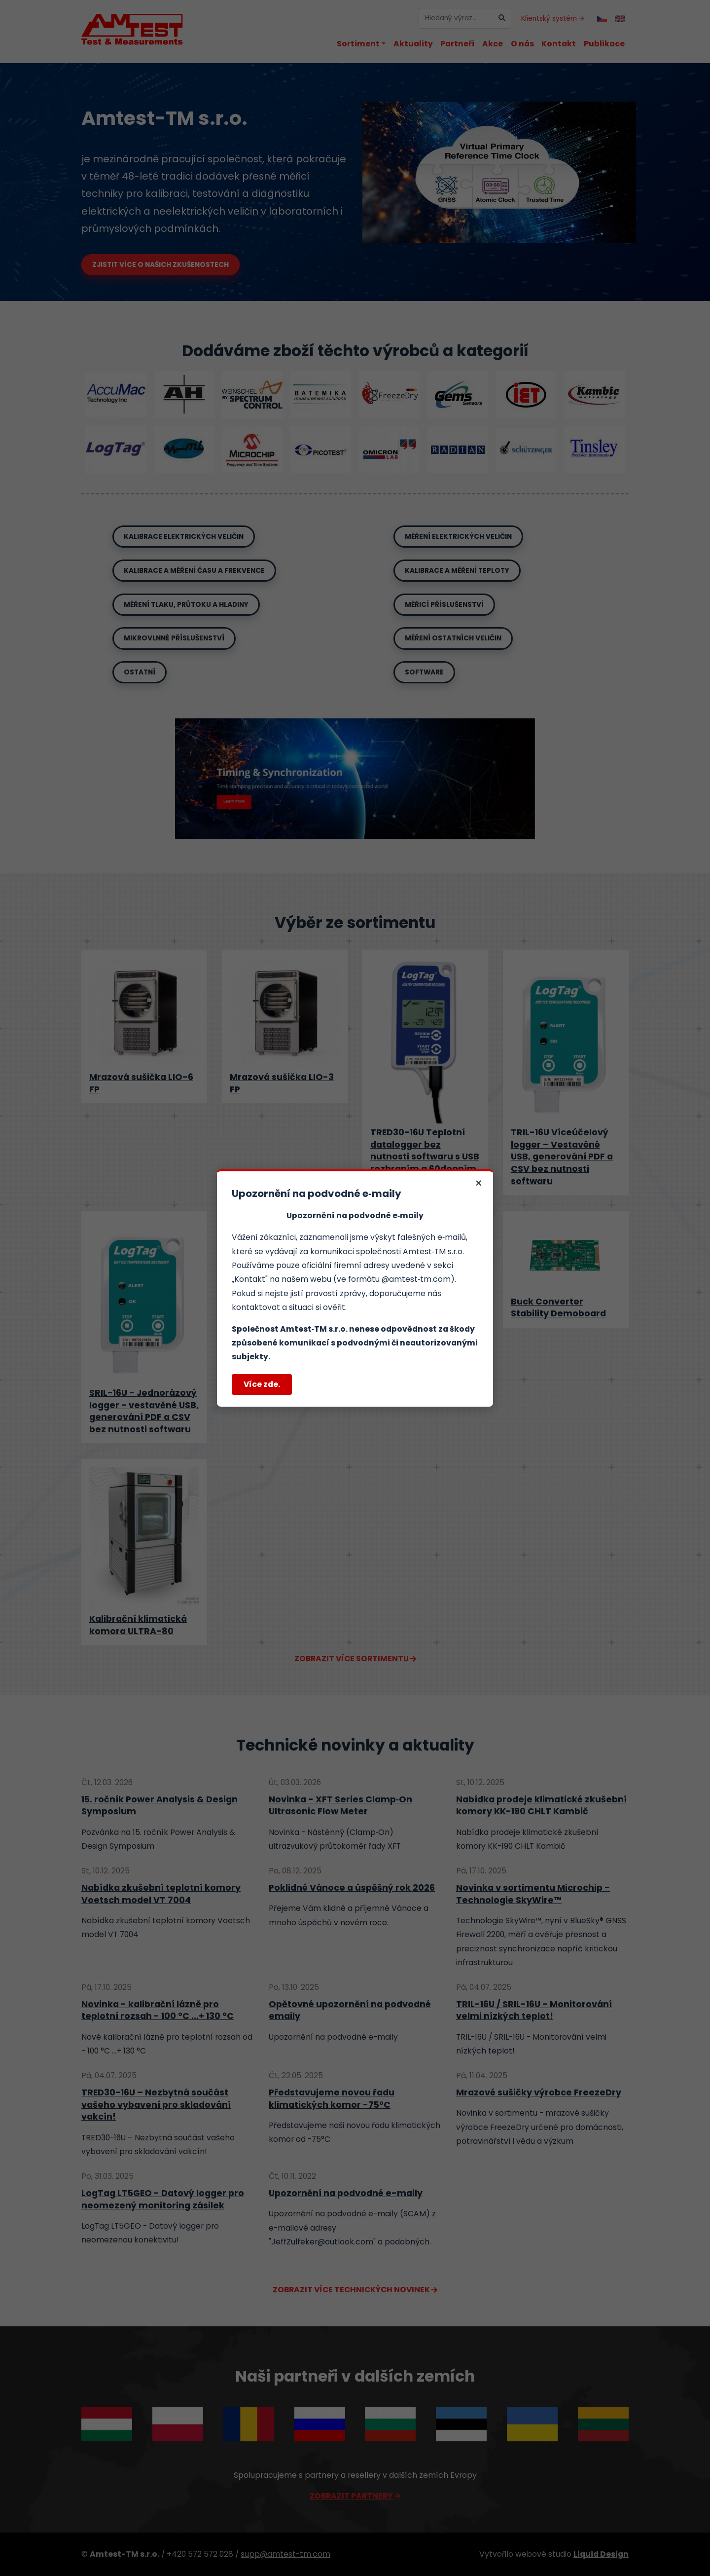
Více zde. (262, 1384)
